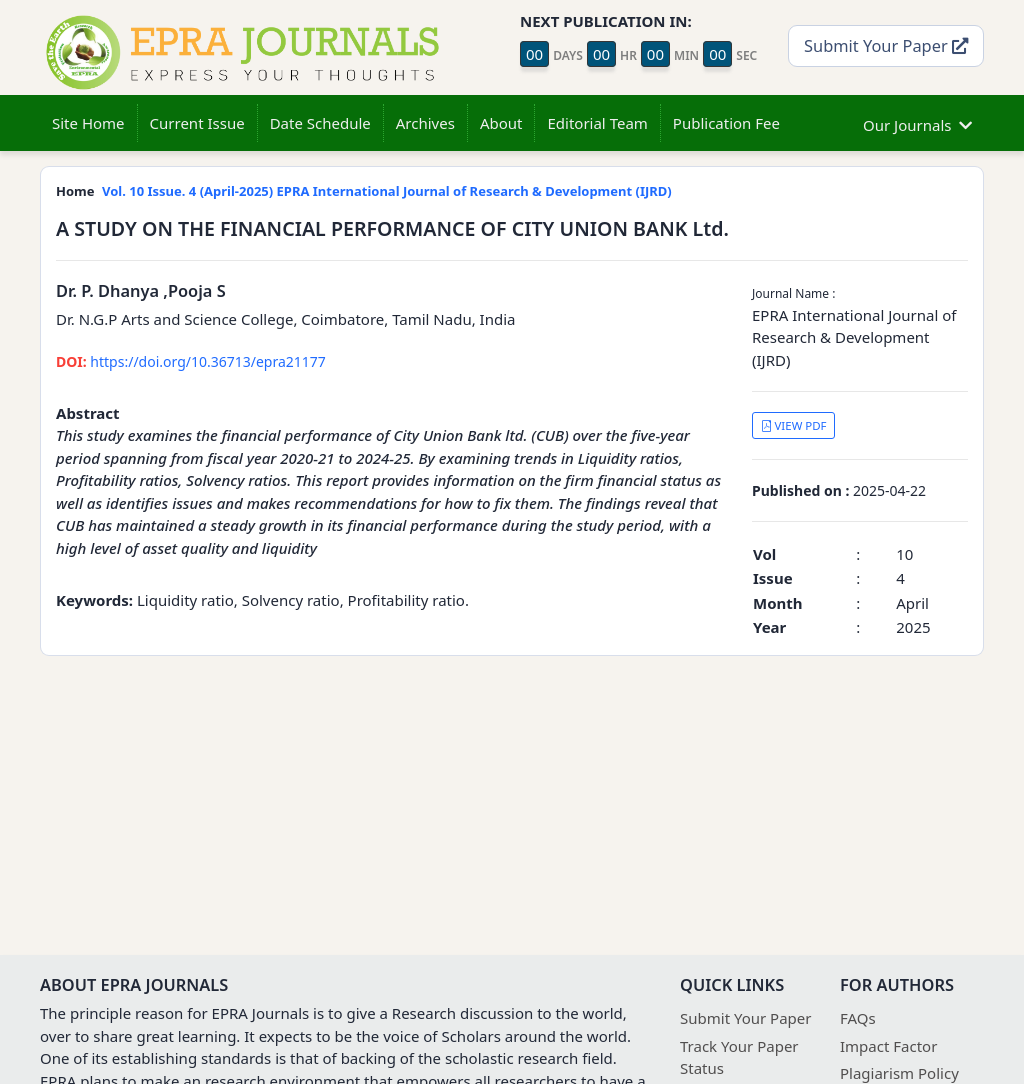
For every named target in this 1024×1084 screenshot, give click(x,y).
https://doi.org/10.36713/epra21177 (191, 361)
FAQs (858, 1018)
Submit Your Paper (886, 45)
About (501, 123)
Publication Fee (726, 123)
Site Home (88, 123)
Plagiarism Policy (899, 1073)
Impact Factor (888, 1046)
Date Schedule (320, 123)
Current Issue (197, 123)
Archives (425, 123)
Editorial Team (597, 123)
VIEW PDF (794, 425)
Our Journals (917, 122)
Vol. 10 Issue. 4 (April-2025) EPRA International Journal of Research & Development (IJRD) (387, 191)
